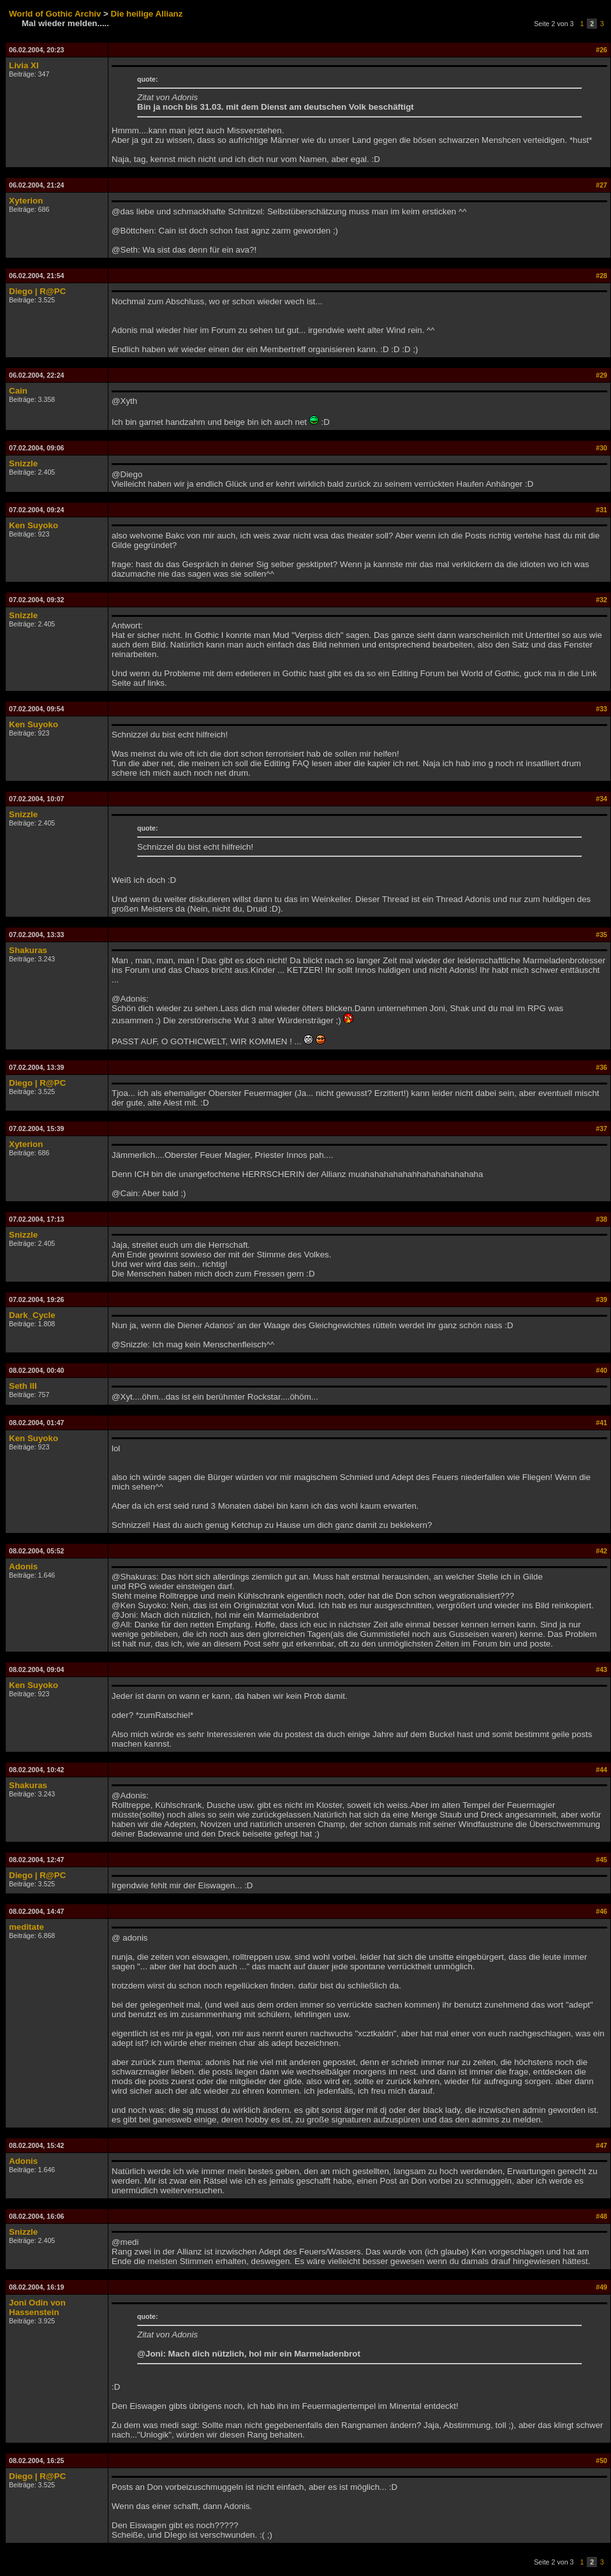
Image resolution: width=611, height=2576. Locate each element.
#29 (601, 375)
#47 (601, 2145)
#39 (601, 1299)
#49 (601, 2287)
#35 (601, 934)
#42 (601, 1551)
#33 (601, 709)
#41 (601, 1422)
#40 (601, 1370)
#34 (601, 799)
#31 (601, 510)
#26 (601, 50)
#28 (601, 275)
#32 (601, 599)
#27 (601, 185)
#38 (601, 1219)
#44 (601, 1769)
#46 (601, 1911)
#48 (601, 2216)
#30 (601, 448)
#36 (601, 1067)
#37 (601, 1128)
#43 (601, 1669)
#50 (601, 2460)
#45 (601, 1859)
